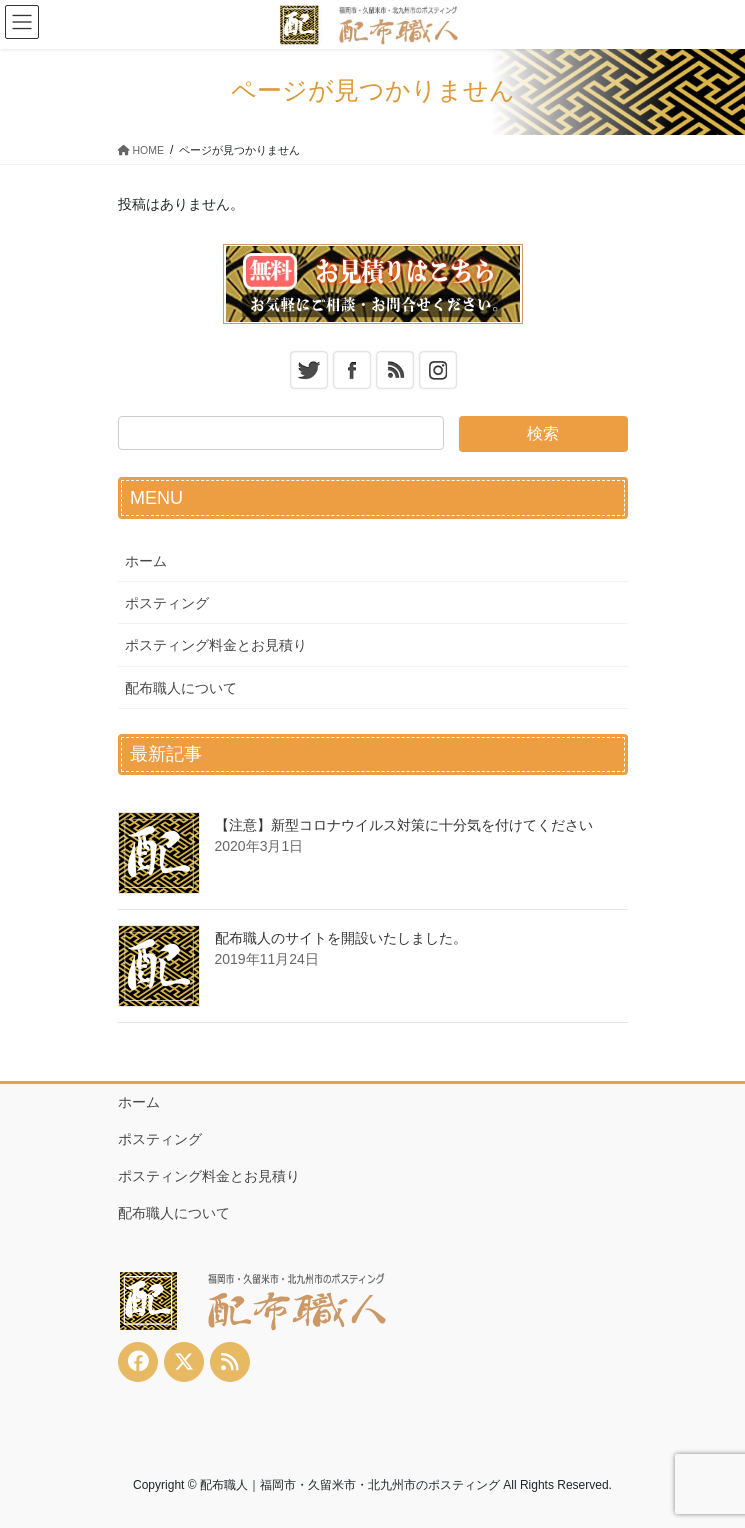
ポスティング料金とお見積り (216, 645)
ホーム (146, 561)
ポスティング (167, 603)
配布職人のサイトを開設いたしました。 (341, 938)
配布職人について (181, 688)
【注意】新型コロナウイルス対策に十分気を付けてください (404, 825)
